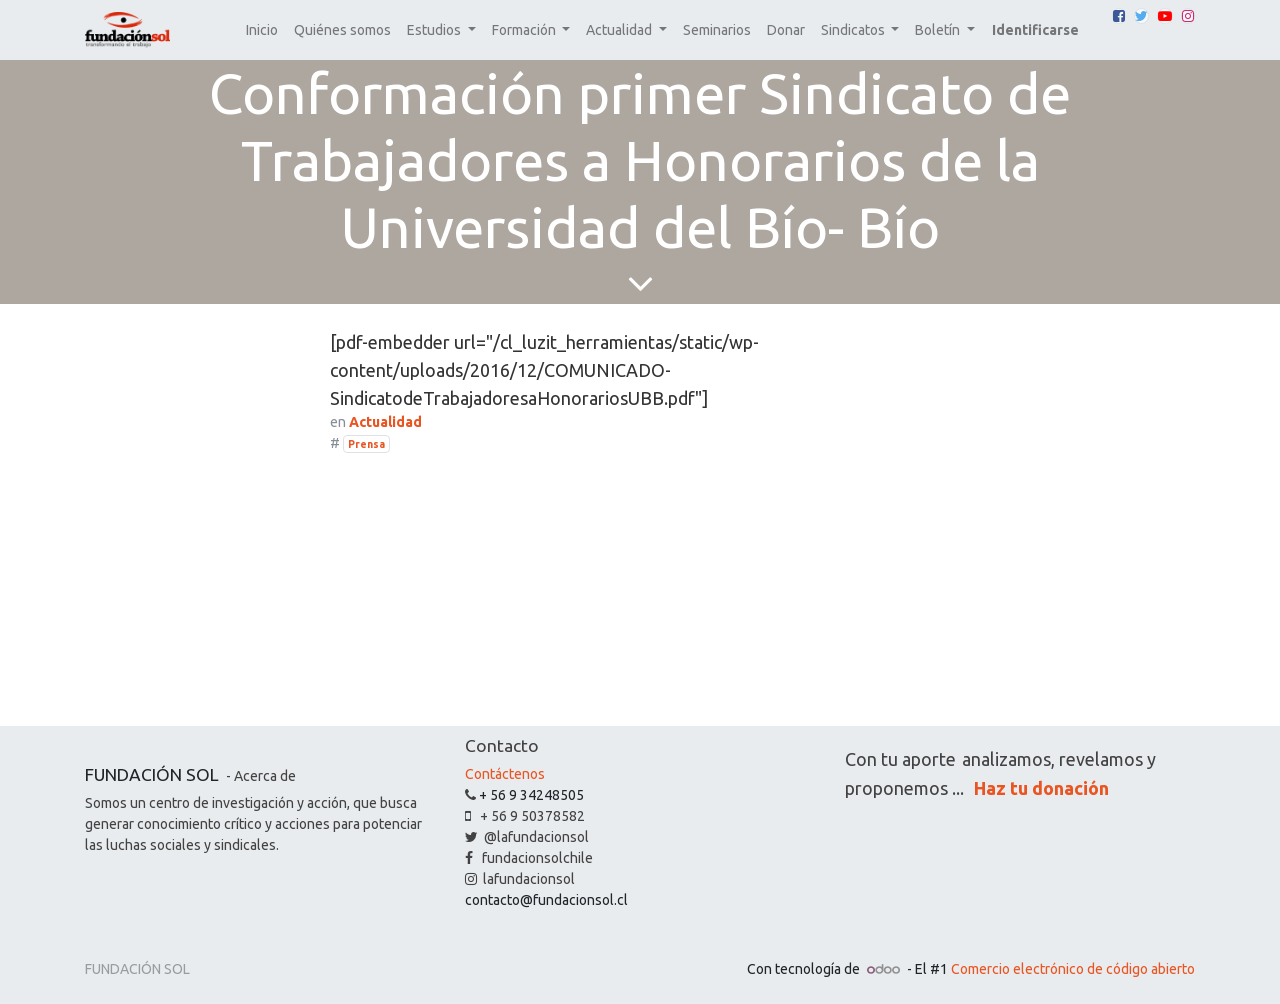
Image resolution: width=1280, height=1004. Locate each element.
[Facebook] (1119, 16)
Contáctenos (505, 774)
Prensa (366, 444)
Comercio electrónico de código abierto (1073, 969)
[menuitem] (262, 30)
